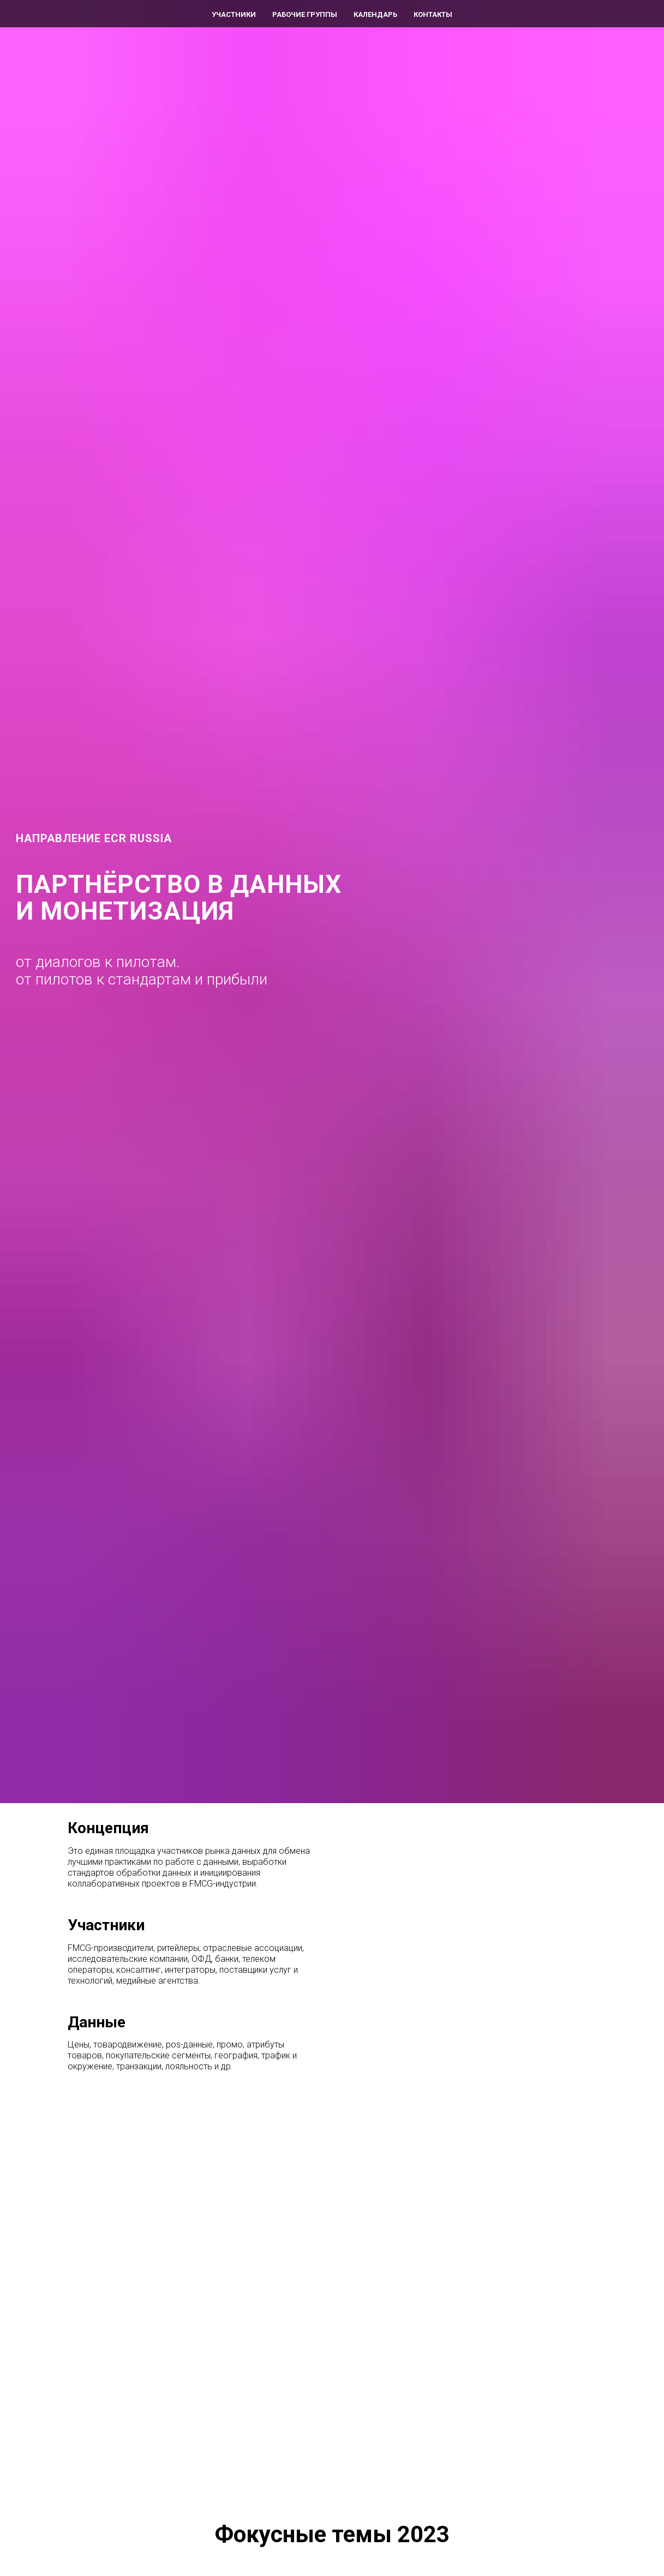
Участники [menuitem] (234, 14)
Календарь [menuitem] (375, 14)
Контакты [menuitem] (433, 14)
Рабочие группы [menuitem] (304, 14)
